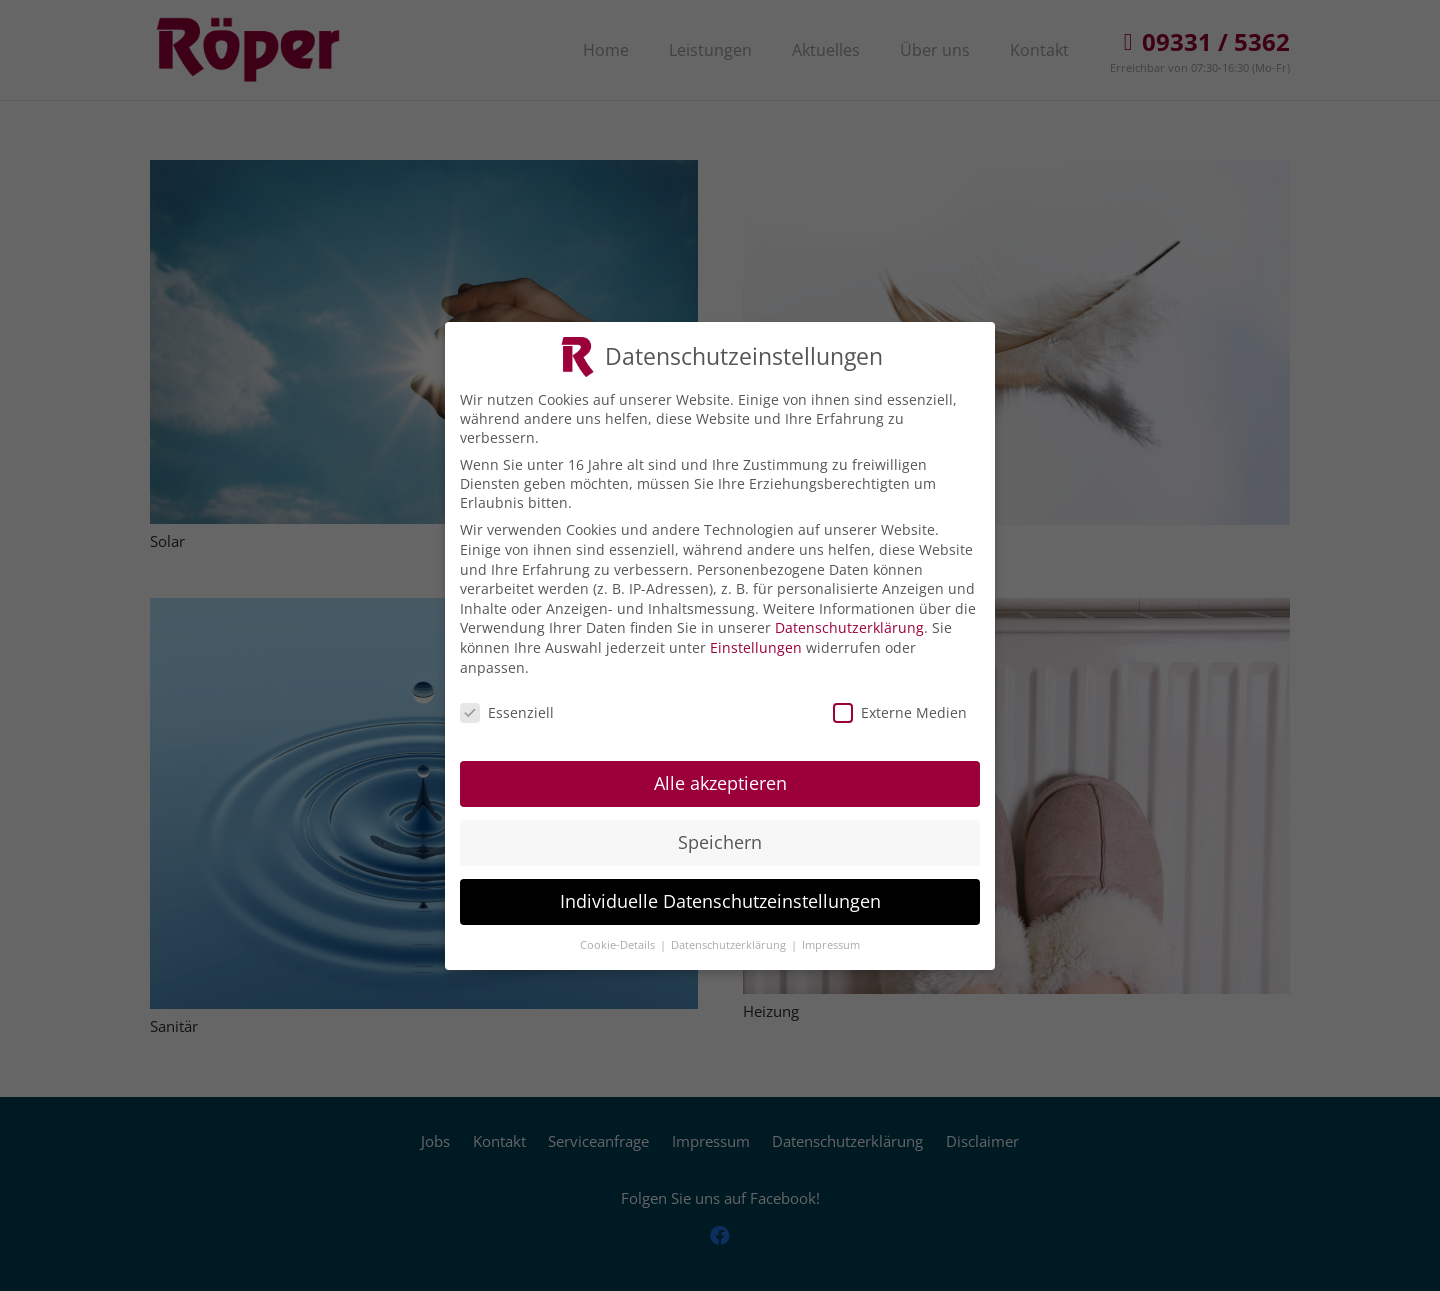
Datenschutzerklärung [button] (730, 934)
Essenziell (507, 702)
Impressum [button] (831, 934)
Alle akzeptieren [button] (720, 772)
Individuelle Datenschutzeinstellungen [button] (720, 890)
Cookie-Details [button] (619, 934)
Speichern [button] (720, 831)
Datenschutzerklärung (849, 617)
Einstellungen (756, 636)
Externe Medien (900, 702)
